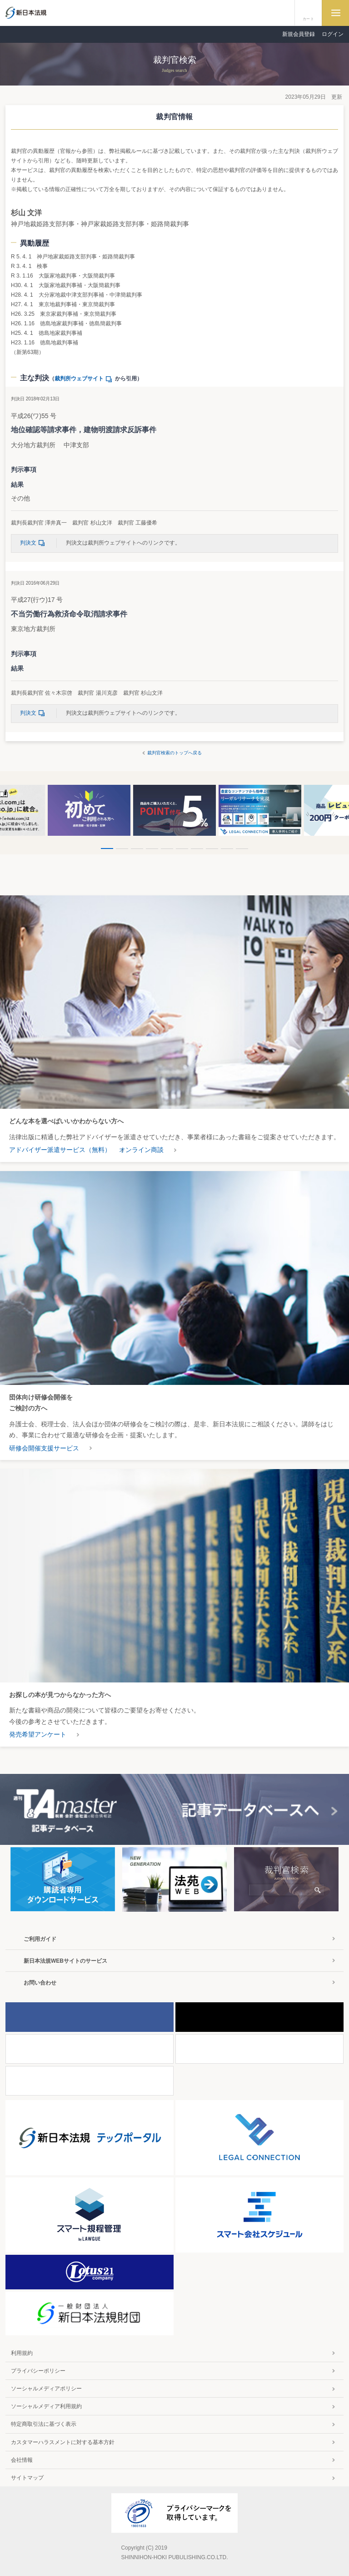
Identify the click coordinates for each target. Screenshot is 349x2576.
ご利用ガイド (40, 1939)
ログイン (333, 34)
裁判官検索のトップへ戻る (174, 752)
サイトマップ (27, 2478)
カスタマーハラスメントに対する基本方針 (63, 2442)
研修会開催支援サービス (44, 1448)
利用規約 (22, 2353)
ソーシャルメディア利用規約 (46, 2406)
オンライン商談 (141, 1149)
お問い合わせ (40, 1983)
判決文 (34, 543)
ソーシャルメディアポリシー (46, 2388)
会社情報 (22, 2460)
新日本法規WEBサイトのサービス (65, 1961)
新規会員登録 (298, 34)
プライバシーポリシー (38, 2371)
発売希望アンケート (37, 1734)
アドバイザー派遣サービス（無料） (60, 1149)
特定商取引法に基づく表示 (43, 2424)
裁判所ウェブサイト (85, 378)
